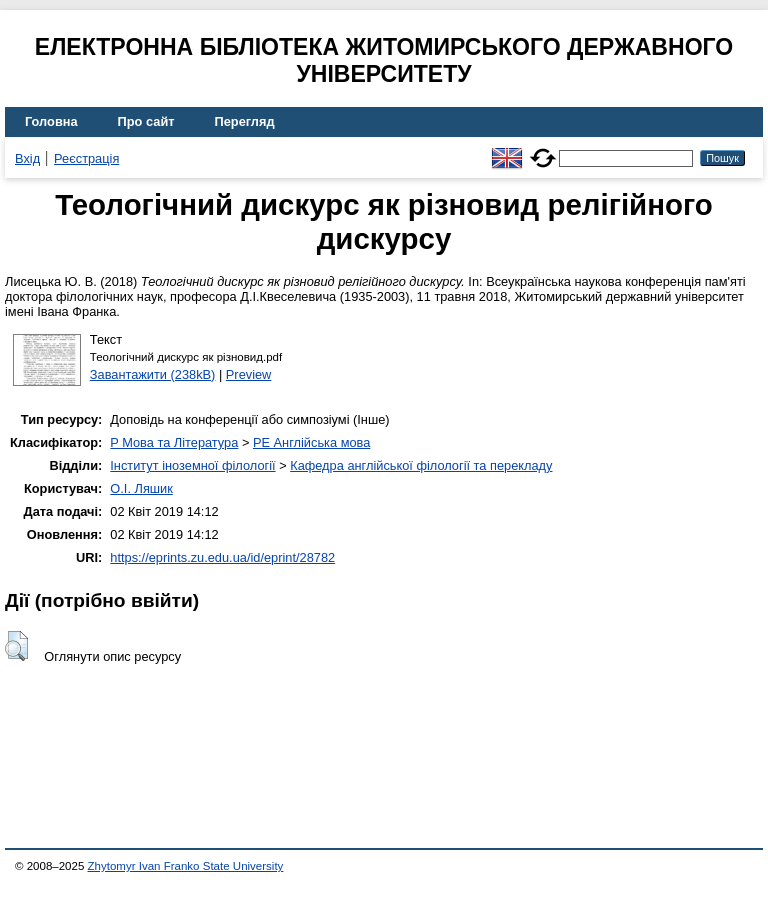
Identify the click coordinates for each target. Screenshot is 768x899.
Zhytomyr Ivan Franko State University (186, 866)
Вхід (27, 158)
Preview (249, 374)
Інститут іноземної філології (192, 465)
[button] (16, 646)
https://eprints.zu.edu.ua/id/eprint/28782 (222, 557)
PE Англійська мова (311, 442)
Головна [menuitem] (51, 121)
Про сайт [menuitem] (146, 121)
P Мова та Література (174, 442)
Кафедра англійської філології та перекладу (421, 465)
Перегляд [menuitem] (245, 121)
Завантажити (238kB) (153, 374)
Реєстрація (86, 158)
